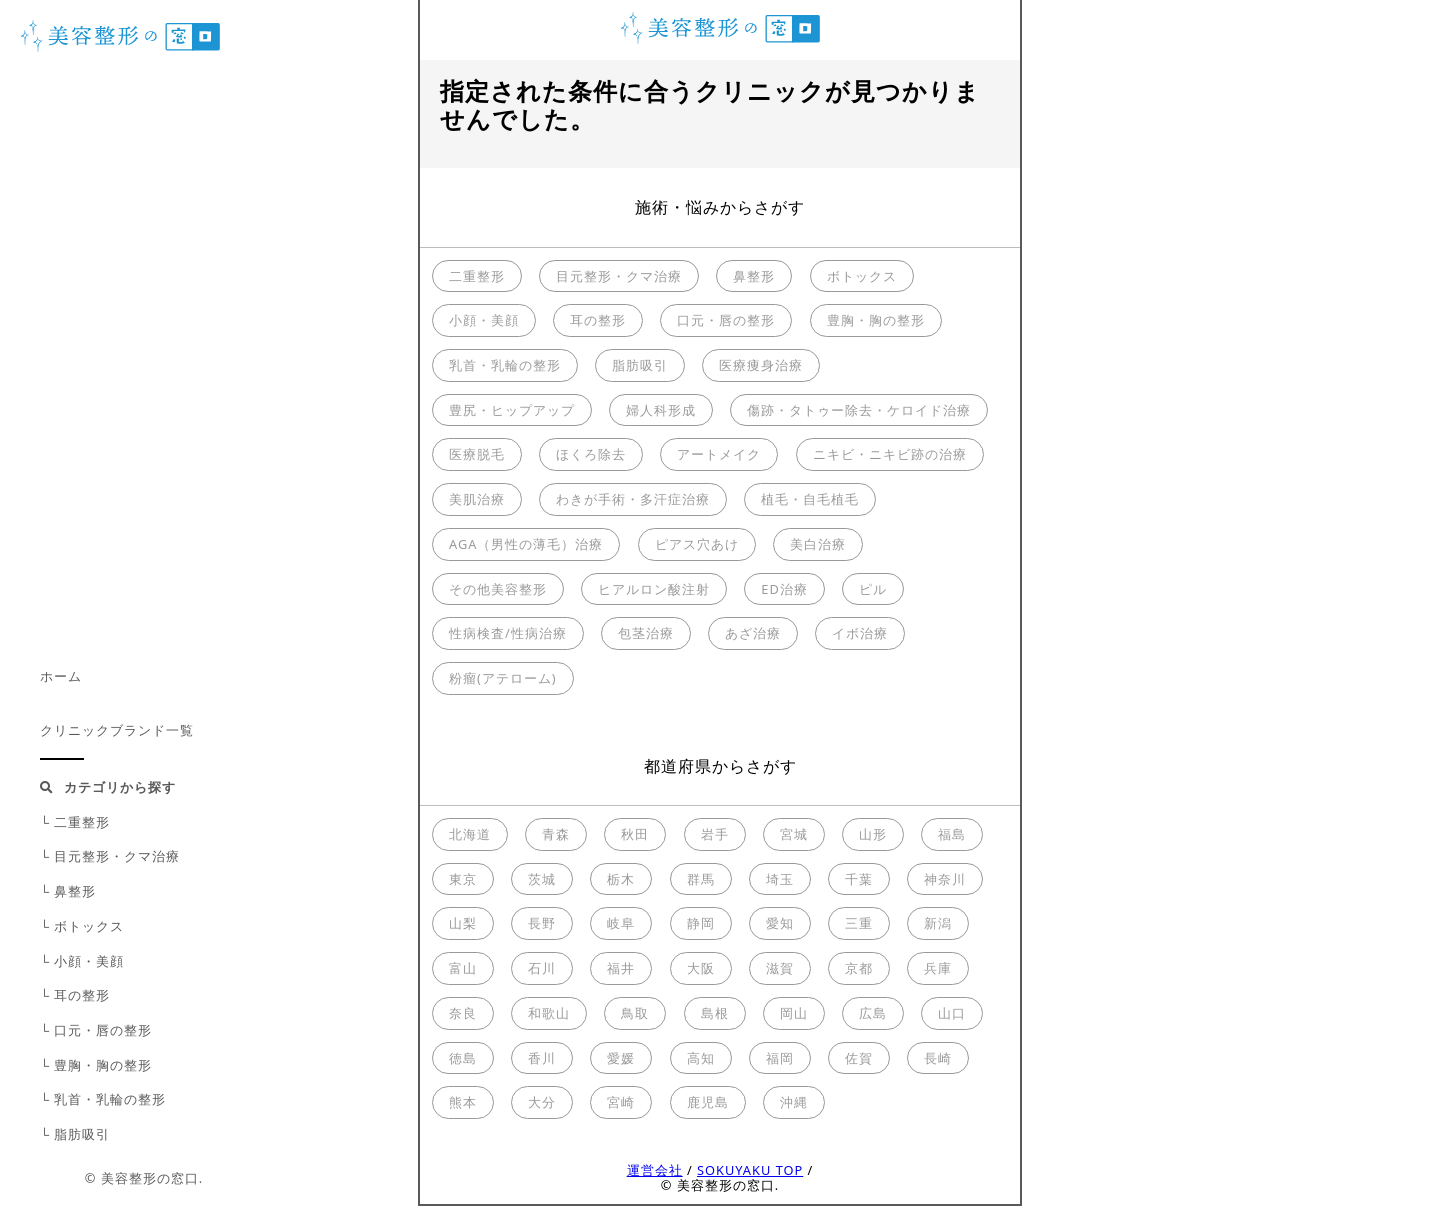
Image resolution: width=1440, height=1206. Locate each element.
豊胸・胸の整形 (876, 320)
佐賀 (859, 1058)
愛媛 (621, 1058)
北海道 (470, 834)
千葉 (859, 879)
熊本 (463, 1102)
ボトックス (862, 276)
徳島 (463, 1058)
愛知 (780, 923)
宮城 (794, 834)
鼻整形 (754, 276)
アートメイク (719, 454)
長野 (542, 923)
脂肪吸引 (640, 365)
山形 (873, 834)
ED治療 (784, 589)
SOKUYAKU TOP (750, 1170)
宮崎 (621, 1102)
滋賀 (780, 968)
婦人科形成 (661, 410)
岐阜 (621, 923)
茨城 (542, 879)
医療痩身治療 (761, 365)
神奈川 (945, 879)
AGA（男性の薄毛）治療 (526, 544)
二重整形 (477, 276)
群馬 (701, 879)
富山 (463, 968)
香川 (542, 1058)
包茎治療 (646, 633)
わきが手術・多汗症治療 (633, 499)
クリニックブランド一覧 (117, 730)
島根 (715, 1013)
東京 (463, 879)
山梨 (463, 923)
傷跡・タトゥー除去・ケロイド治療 (859, 410)
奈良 (463, 1013)
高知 (701, 1058)
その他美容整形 (498, 589)
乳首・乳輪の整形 (505, 365)
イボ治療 (860, 633)
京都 (859, 968)
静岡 (701, 923)
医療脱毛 (477, 454)
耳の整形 (598, 320)
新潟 (938, 923)
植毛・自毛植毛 (810, 499)
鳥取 (635, 1013)
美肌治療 (477, 499)
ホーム (61, 676)
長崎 (938, 1058)
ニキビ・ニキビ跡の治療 (890, 454)
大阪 (701, 968)
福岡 (780, 1058)
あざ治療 (753, 633)
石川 (542, 968)
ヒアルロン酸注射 (654, 589)
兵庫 (938, 968)
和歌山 (549, 1013)
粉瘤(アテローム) (503, 678)
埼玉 (780, 879)
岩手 (715, 834)
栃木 (621, 879)
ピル (873, 589)
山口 (952, 1013)
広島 (873, 1013)
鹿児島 (708, 1102)
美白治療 (818, 544)
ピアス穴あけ (697, 544)
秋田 (635, 834)
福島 (952, 834)
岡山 (794, 1013)
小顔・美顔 (484, 320)
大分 (542, 1102)
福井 (621, 968)
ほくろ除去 (591, 454)
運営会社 (655, 1170)
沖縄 (794, 1102)
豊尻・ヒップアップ (512, 410)
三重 (859, 923)
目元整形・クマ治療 (619, 276)
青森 (556, 834)
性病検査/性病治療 (508, 633)
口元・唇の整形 (726, 320)
